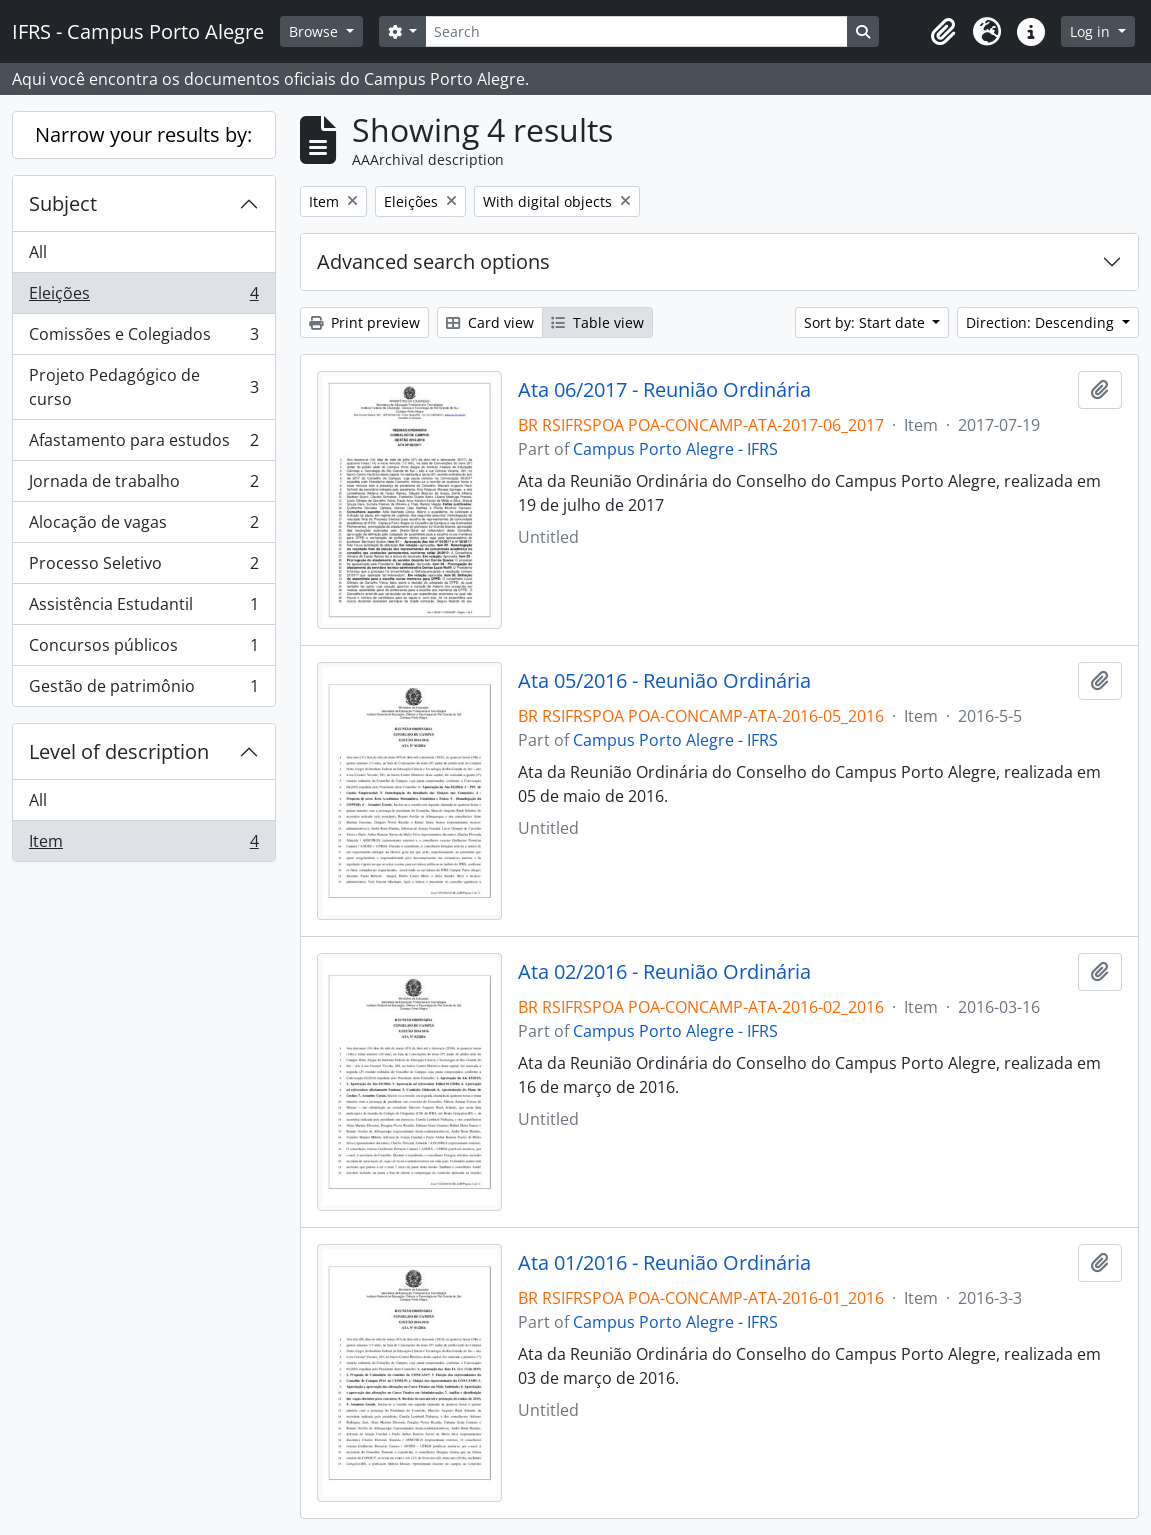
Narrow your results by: (143, 134)
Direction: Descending (1042, 322)
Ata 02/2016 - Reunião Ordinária (664, 972)
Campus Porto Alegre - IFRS (675, 449)
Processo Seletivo (143, 567)
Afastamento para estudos (143, 444)
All (38, 252)
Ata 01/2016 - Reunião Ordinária (664, 1263)
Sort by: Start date (866, 322)
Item (143, 845)
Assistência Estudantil (143, 608)
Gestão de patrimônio (143, 690)
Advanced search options (433, 261)
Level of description (119, 751)
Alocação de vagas (143, 526)
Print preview (364, 322)
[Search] (636, 31)
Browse (315, 31)
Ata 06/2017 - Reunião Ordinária (664, 390)
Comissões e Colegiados (143, 338)
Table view (597, 322)
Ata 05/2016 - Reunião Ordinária (664, 681)
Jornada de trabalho (143, 485)
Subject (63, 203)
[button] (943, 32)
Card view (490, 322)
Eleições (143, 297)
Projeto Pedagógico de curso (143, 387)
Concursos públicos (143, 649)
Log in (1092, 31)
